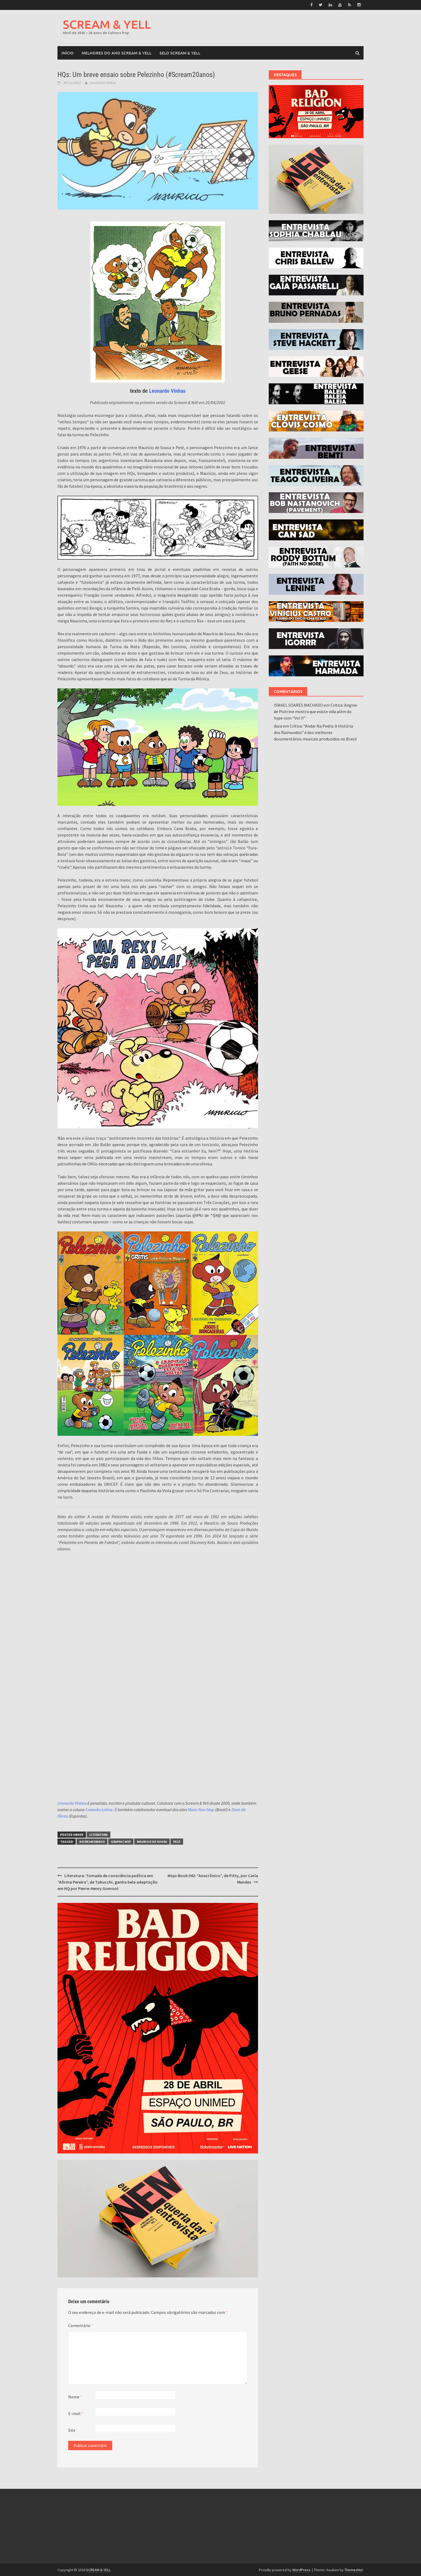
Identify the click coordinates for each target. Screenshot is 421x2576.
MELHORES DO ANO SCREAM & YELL (116, 52)
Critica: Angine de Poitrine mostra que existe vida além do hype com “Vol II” (315, 711)
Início (67, 52)
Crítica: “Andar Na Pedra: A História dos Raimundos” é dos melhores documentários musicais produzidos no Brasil (315, 732)
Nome (75, 2396)
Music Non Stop (201, 1809)
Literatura (98, 1834)
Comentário (80, 2325)
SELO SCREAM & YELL (179, 52)
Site (71, 2429)
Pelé (176, 1841)
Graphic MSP (121, 1841)
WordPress (301, 2569)
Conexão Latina (99, 1809)
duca (278, 725)
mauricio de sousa (152, 1841)
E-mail (75, 2413)
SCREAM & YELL (107, 23)
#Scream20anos (92, 1841)
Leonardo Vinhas (103, 82)
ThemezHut (353, 2569)
